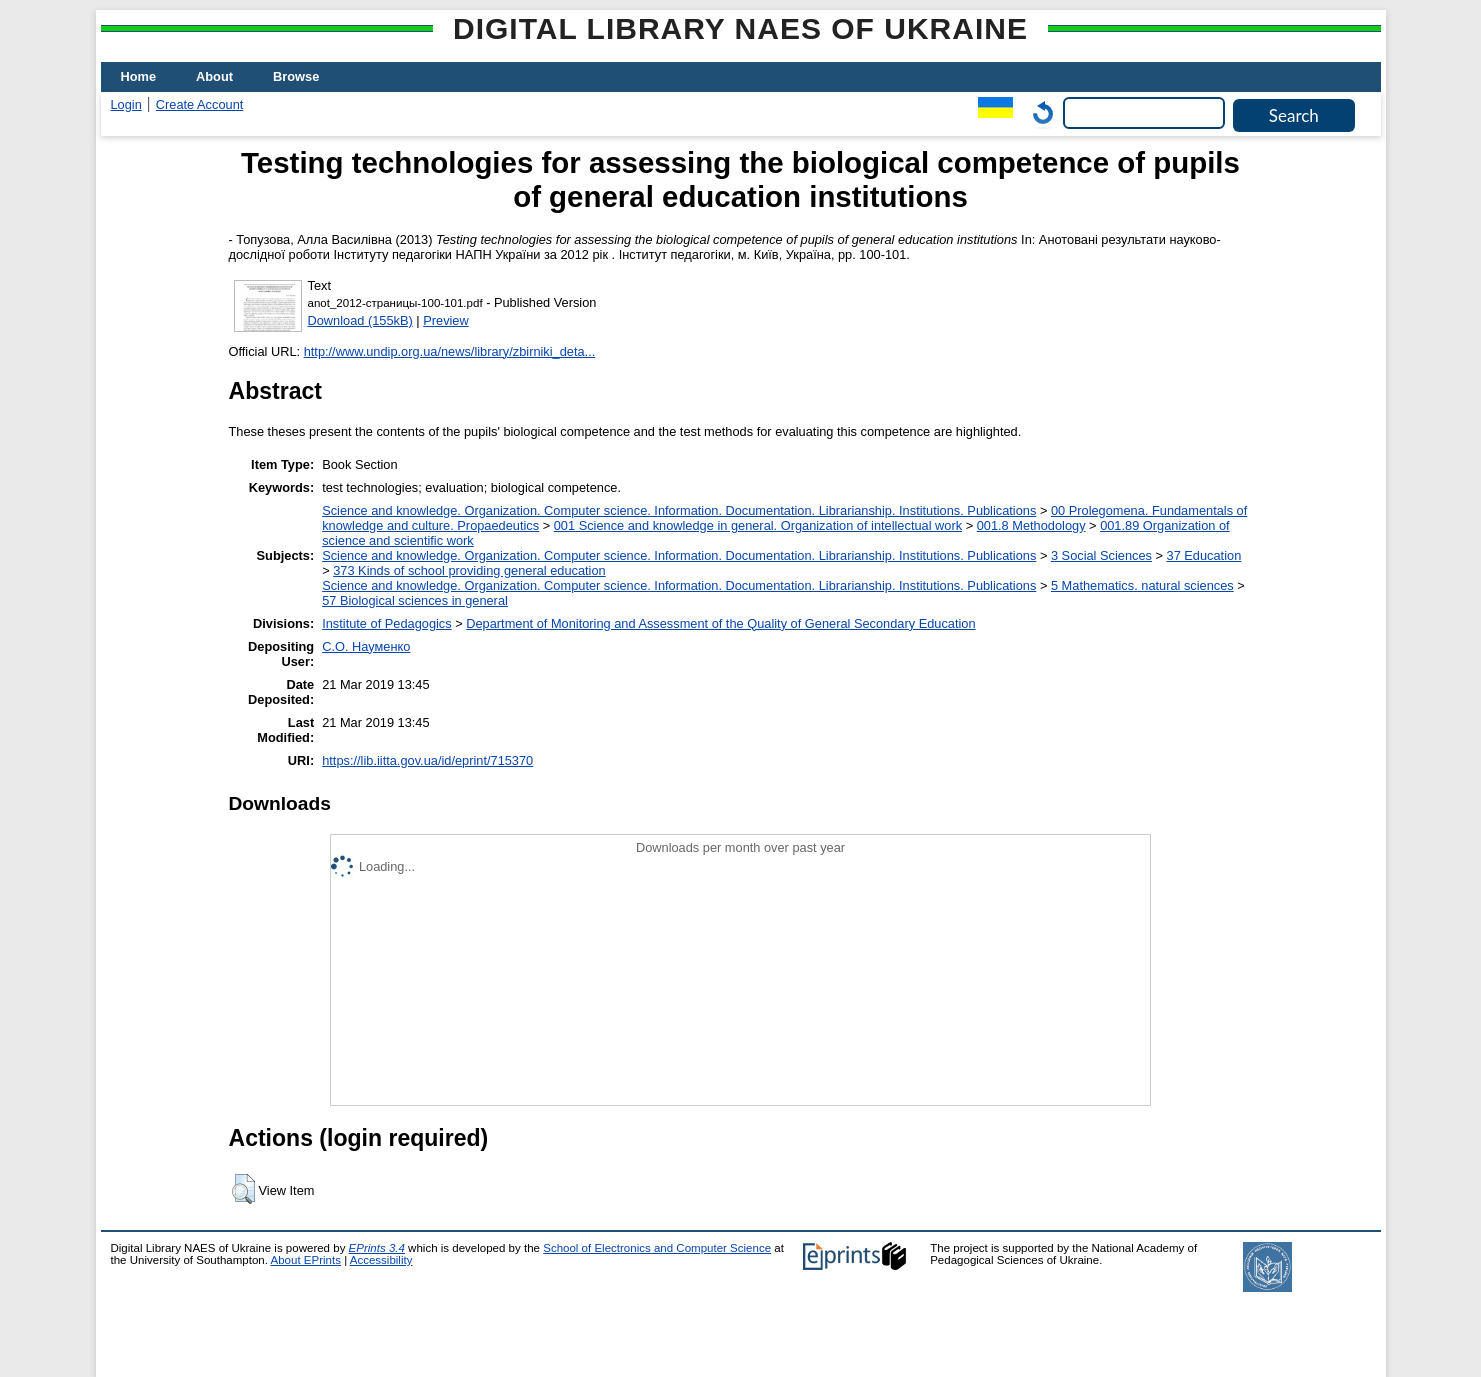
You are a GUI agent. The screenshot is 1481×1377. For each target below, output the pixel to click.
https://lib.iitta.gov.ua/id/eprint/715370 (427, 760)
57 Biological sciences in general (415, 600)
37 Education (1204, 555)
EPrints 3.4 (377, 1248)
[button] (243, 1189)
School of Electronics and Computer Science (657, 1248)
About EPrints (306, 1260)
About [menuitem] (214, 76)
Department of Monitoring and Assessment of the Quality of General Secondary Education (720, 623)
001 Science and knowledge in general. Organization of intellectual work (758, 525)
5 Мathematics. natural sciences (1142, 585)
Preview (446, 320)
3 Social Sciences (1101, 555)
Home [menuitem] (139, 76)
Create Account (200, 104)
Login (126, 104)
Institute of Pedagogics (386, 623)
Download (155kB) (360, 320)
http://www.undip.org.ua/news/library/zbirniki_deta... (450, 351)
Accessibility (381, 1260)
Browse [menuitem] (296, 76)
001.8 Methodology (1031, 525)
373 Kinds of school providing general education (469, 570)
